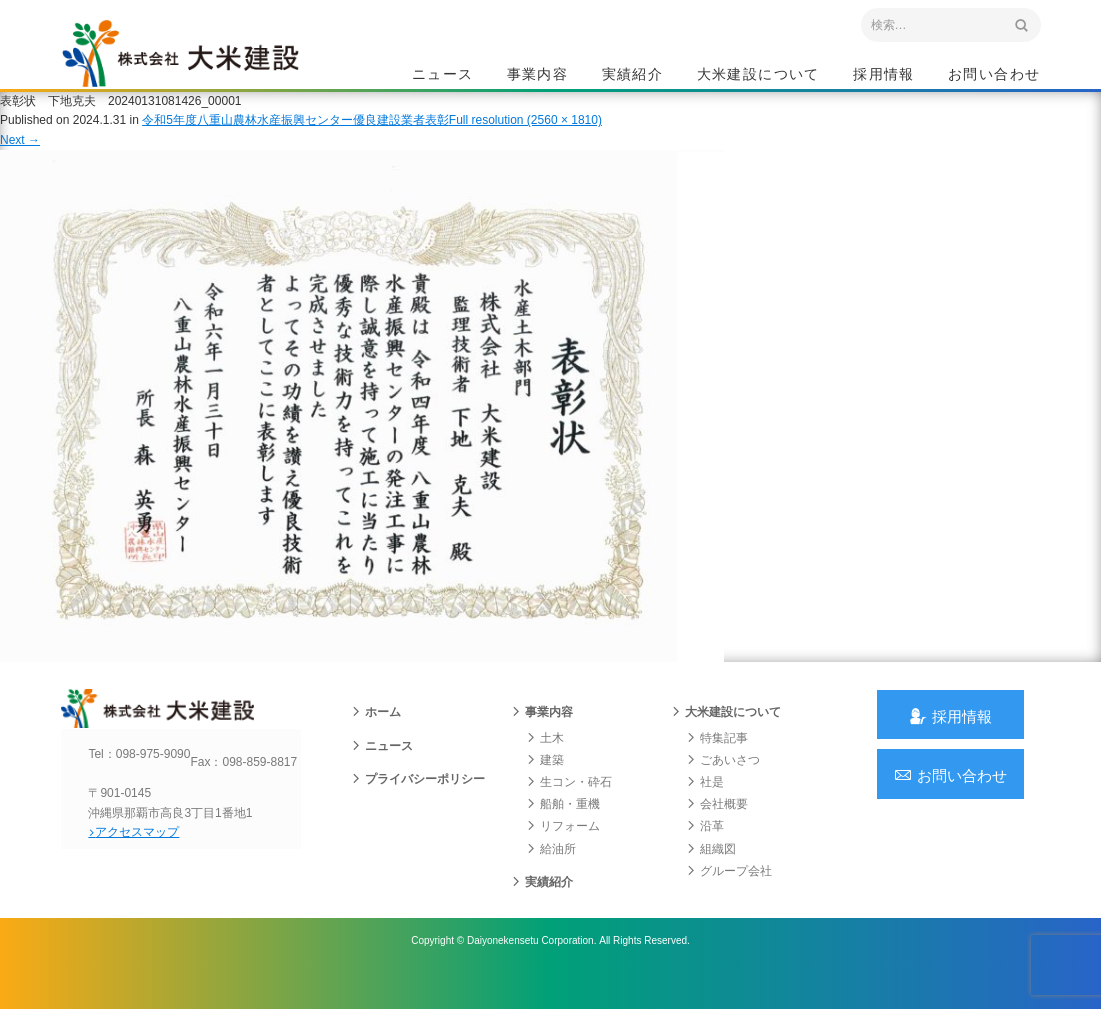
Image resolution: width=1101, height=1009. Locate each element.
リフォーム (563, 853)
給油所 (551, 876)
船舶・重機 (563, 831)
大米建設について (758, 76)
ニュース (443, 76)
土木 (545, 765)
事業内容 (538, 76)
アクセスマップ (146, 876)
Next (20, 158)
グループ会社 (729, 898)
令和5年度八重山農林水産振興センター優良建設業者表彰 (295, 139)
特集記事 (717, 765)
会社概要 (717, 831)
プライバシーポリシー (418, 806)
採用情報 (884, 76)
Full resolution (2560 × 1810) (525, 139)
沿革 (705, 853)
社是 (705, 809)
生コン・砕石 (569, 809)
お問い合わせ (994, 76)
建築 (545, 787)
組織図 (711, 876)
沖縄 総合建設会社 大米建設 (200, 66)
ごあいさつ (723, 787)
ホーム (376, 739)
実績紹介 (633, 76)
